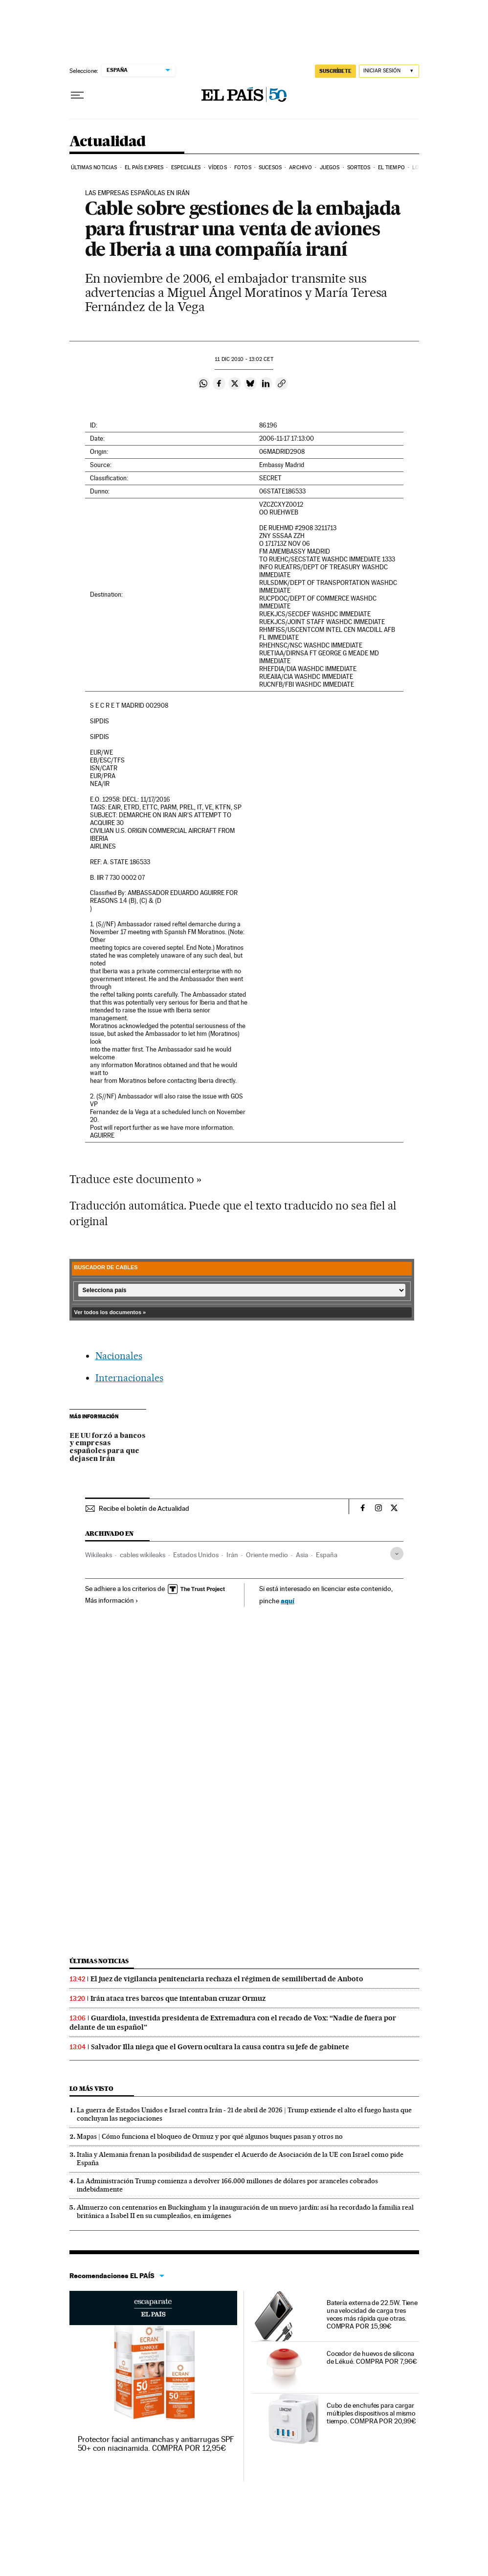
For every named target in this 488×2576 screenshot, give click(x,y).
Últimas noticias (94, 167)
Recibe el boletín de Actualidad (144, 1508)
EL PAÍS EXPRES (144, 167)
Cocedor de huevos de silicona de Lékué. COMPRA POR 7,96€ (372, 2357)
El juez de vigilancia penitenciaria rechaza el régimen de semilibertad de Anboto (226, 1978)
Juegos (330, 167)
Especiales (186, 167)
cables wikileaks (142, 1555)
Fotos (242, 167)
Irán (232, 1555)
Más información (111, 1600)
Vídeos (217, 167)
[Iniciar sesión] (389, 71)
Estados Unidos (196, 1555)
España (326, 1555)
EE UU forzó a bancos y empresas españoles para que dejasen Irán (107, 1448)
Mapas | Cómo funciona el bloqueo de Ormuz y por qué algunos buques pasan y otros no (210, 2136)
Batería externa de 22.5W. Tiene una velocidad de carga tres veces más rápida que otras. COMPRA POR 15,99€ (372, 2314)
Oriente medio (267, 1555)
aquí (287, 1600)
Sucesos (270, 167)
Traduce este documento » (135, 1179)
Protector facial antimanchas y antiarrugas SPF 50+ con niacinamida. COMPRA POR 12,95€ (156, 2444)
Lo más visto (91, 2088)
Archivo (300, 167)
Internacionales (129, 1378)
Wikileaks (98, 1555)
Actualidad (107, 142)
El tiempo (391, 167)
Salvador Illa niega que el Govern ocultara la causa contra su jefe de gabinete (220, 2046)
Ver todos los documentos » (110, 1312)
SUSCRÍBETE (335, 70)
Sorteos (359, 167)
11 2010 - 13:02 (244, 359)
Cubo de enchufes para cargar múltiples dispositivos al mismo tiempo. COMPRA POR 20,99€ (371, 2413)
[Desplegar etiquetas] (396, 1553)
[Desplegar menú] (77, 95)
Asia (302, 1555)
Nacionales (118, 1356)
